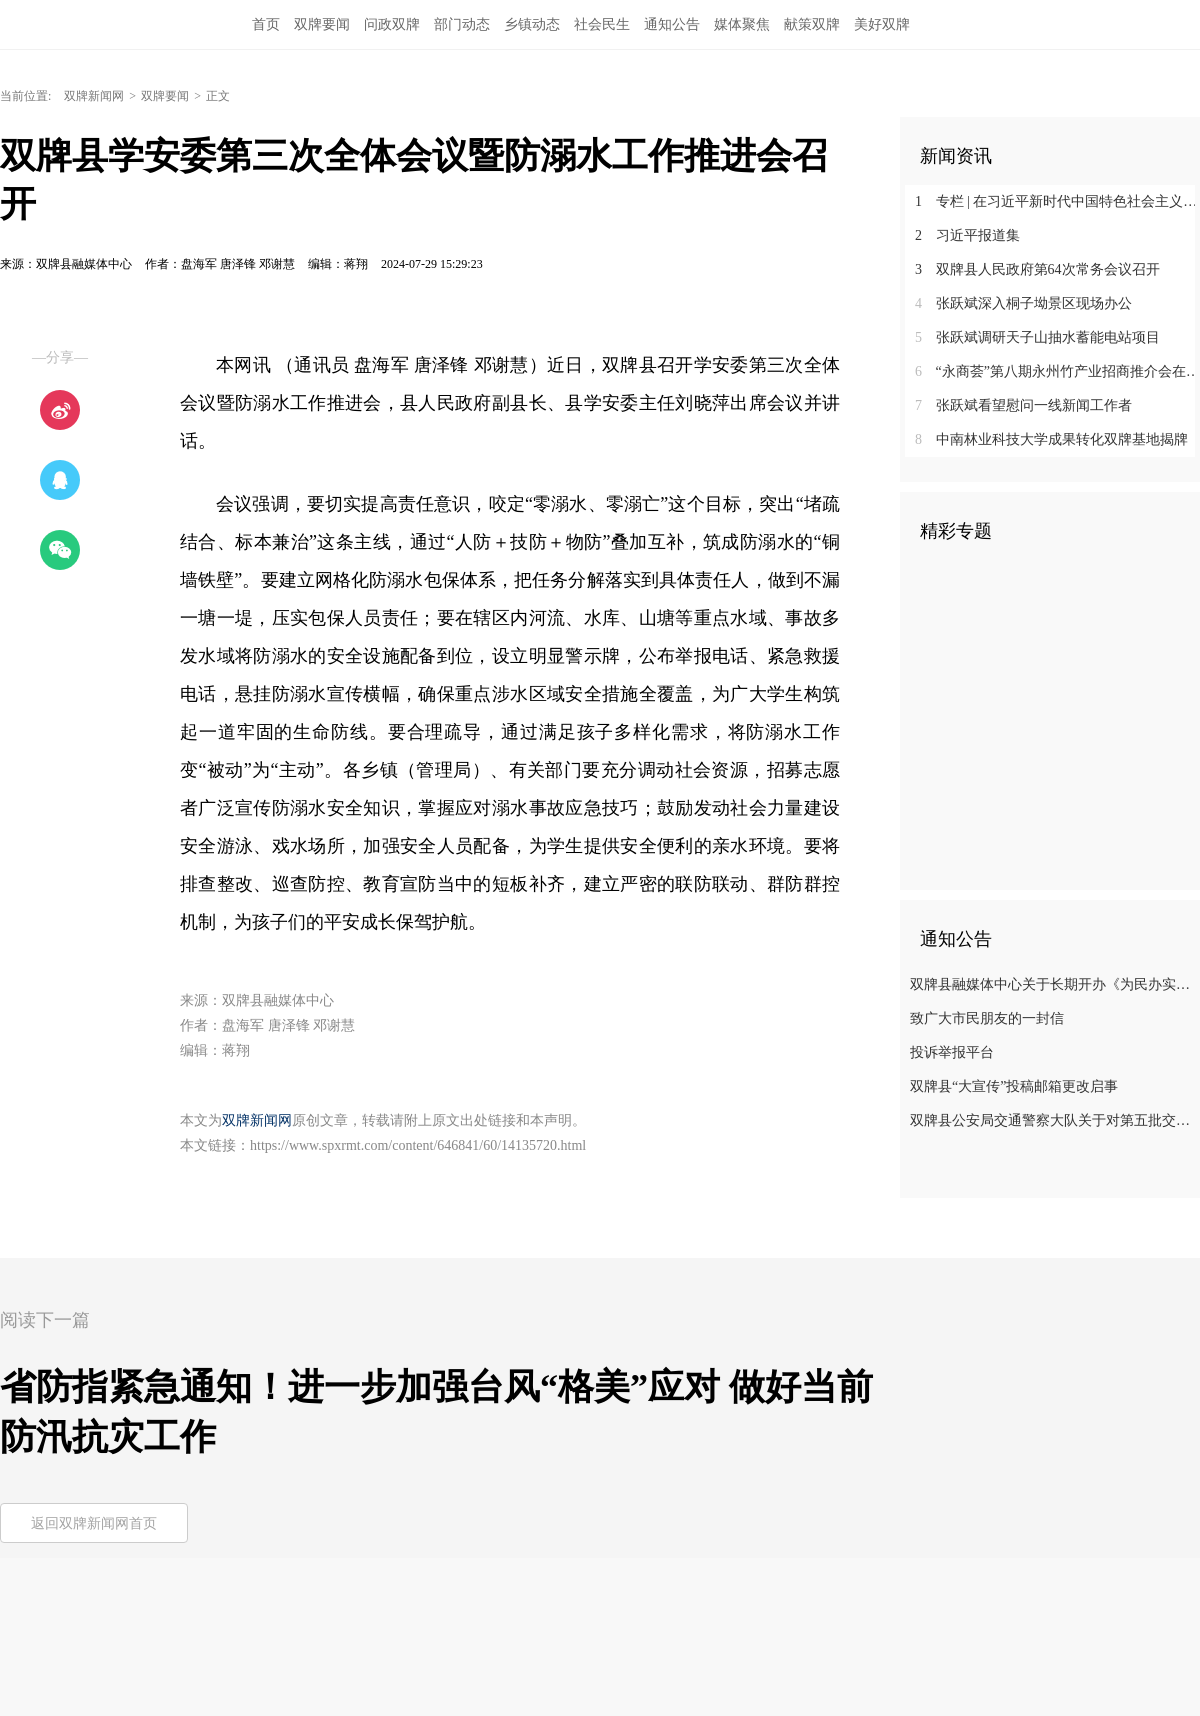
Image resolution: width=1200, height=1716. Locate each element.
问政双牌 (392, 24)
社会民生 (602, 24)
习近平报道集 (967, 235)
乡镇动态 (532, 24)
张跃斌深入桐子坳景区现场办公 (1023, 303)
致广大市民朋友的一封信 (987, 1018)
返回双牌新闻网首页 (94, 1523)
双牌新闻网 (94, 96)
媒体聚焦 (742, 24)
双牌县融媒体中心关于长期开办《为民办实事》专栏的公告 (1052, 984)
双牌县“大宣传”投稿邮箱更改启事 (1014, 1086)
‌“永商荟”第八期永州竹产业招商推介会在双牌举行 (1057, 371)
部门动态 (462, 24)
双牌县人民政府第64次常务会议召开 (1037, 269)
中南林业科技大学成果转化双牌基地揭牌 (1051, 439)
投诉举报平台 (952, 1052)
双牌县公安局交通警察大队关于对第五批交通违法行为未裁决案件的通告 (1052, 1120)
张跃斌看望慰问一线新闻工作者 (1023, 405)
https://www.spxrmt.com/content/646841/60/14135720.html (418, 1145)
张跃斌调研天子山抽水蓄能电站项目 (1037, 337)
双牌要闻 (322, 24)
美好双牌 (882, 24)
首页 (266, 24)
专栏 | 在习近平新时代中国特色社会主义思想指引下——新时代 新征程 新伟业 (1057, 201)
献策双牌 (812, 24)
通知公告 (672, 24)
